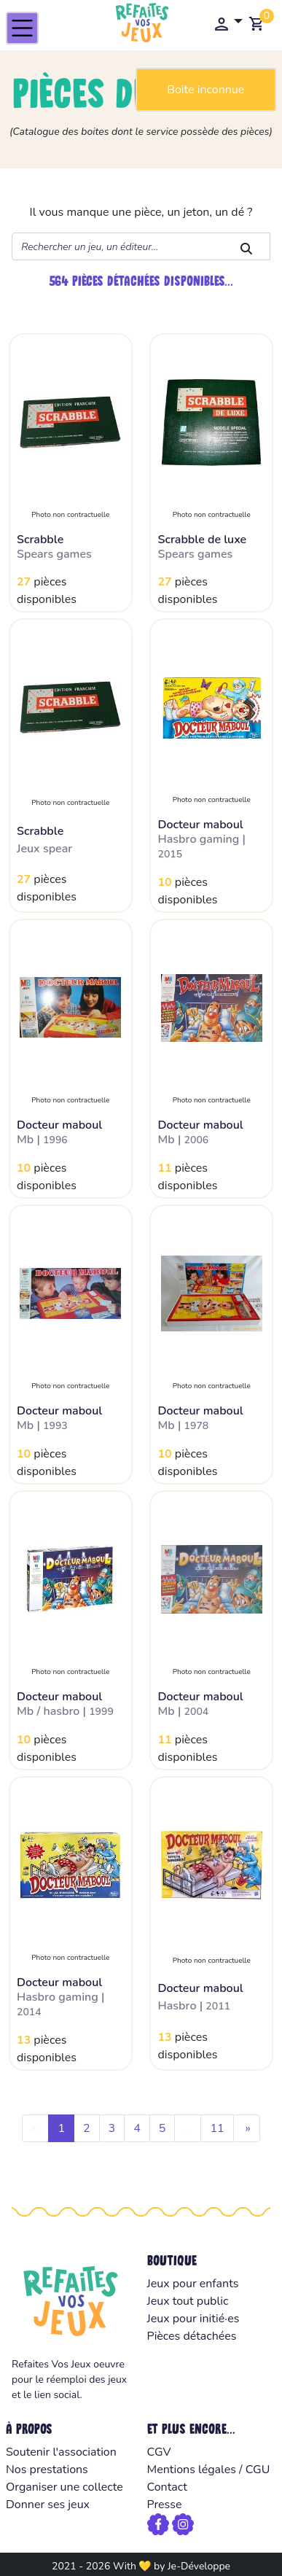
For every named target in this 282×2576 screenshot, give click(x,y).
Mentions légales (191, 2470)
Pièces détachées (192, 2336)
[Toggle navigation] (22, 28)
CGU (258, 2470)
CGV (159, 2452)
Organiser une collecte (64, 2487)
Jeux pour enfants (193, 2284)
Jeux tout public (188, 2301)
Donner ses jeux (48, 2505)
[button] (228, 23)
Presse (164, 2505)
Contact (167, 2487)
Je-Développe (199, 2566)
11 (217, 2128)
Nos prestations (47, 2470)
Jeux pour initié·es (193, 2319)
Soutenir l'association (61, 2452)
